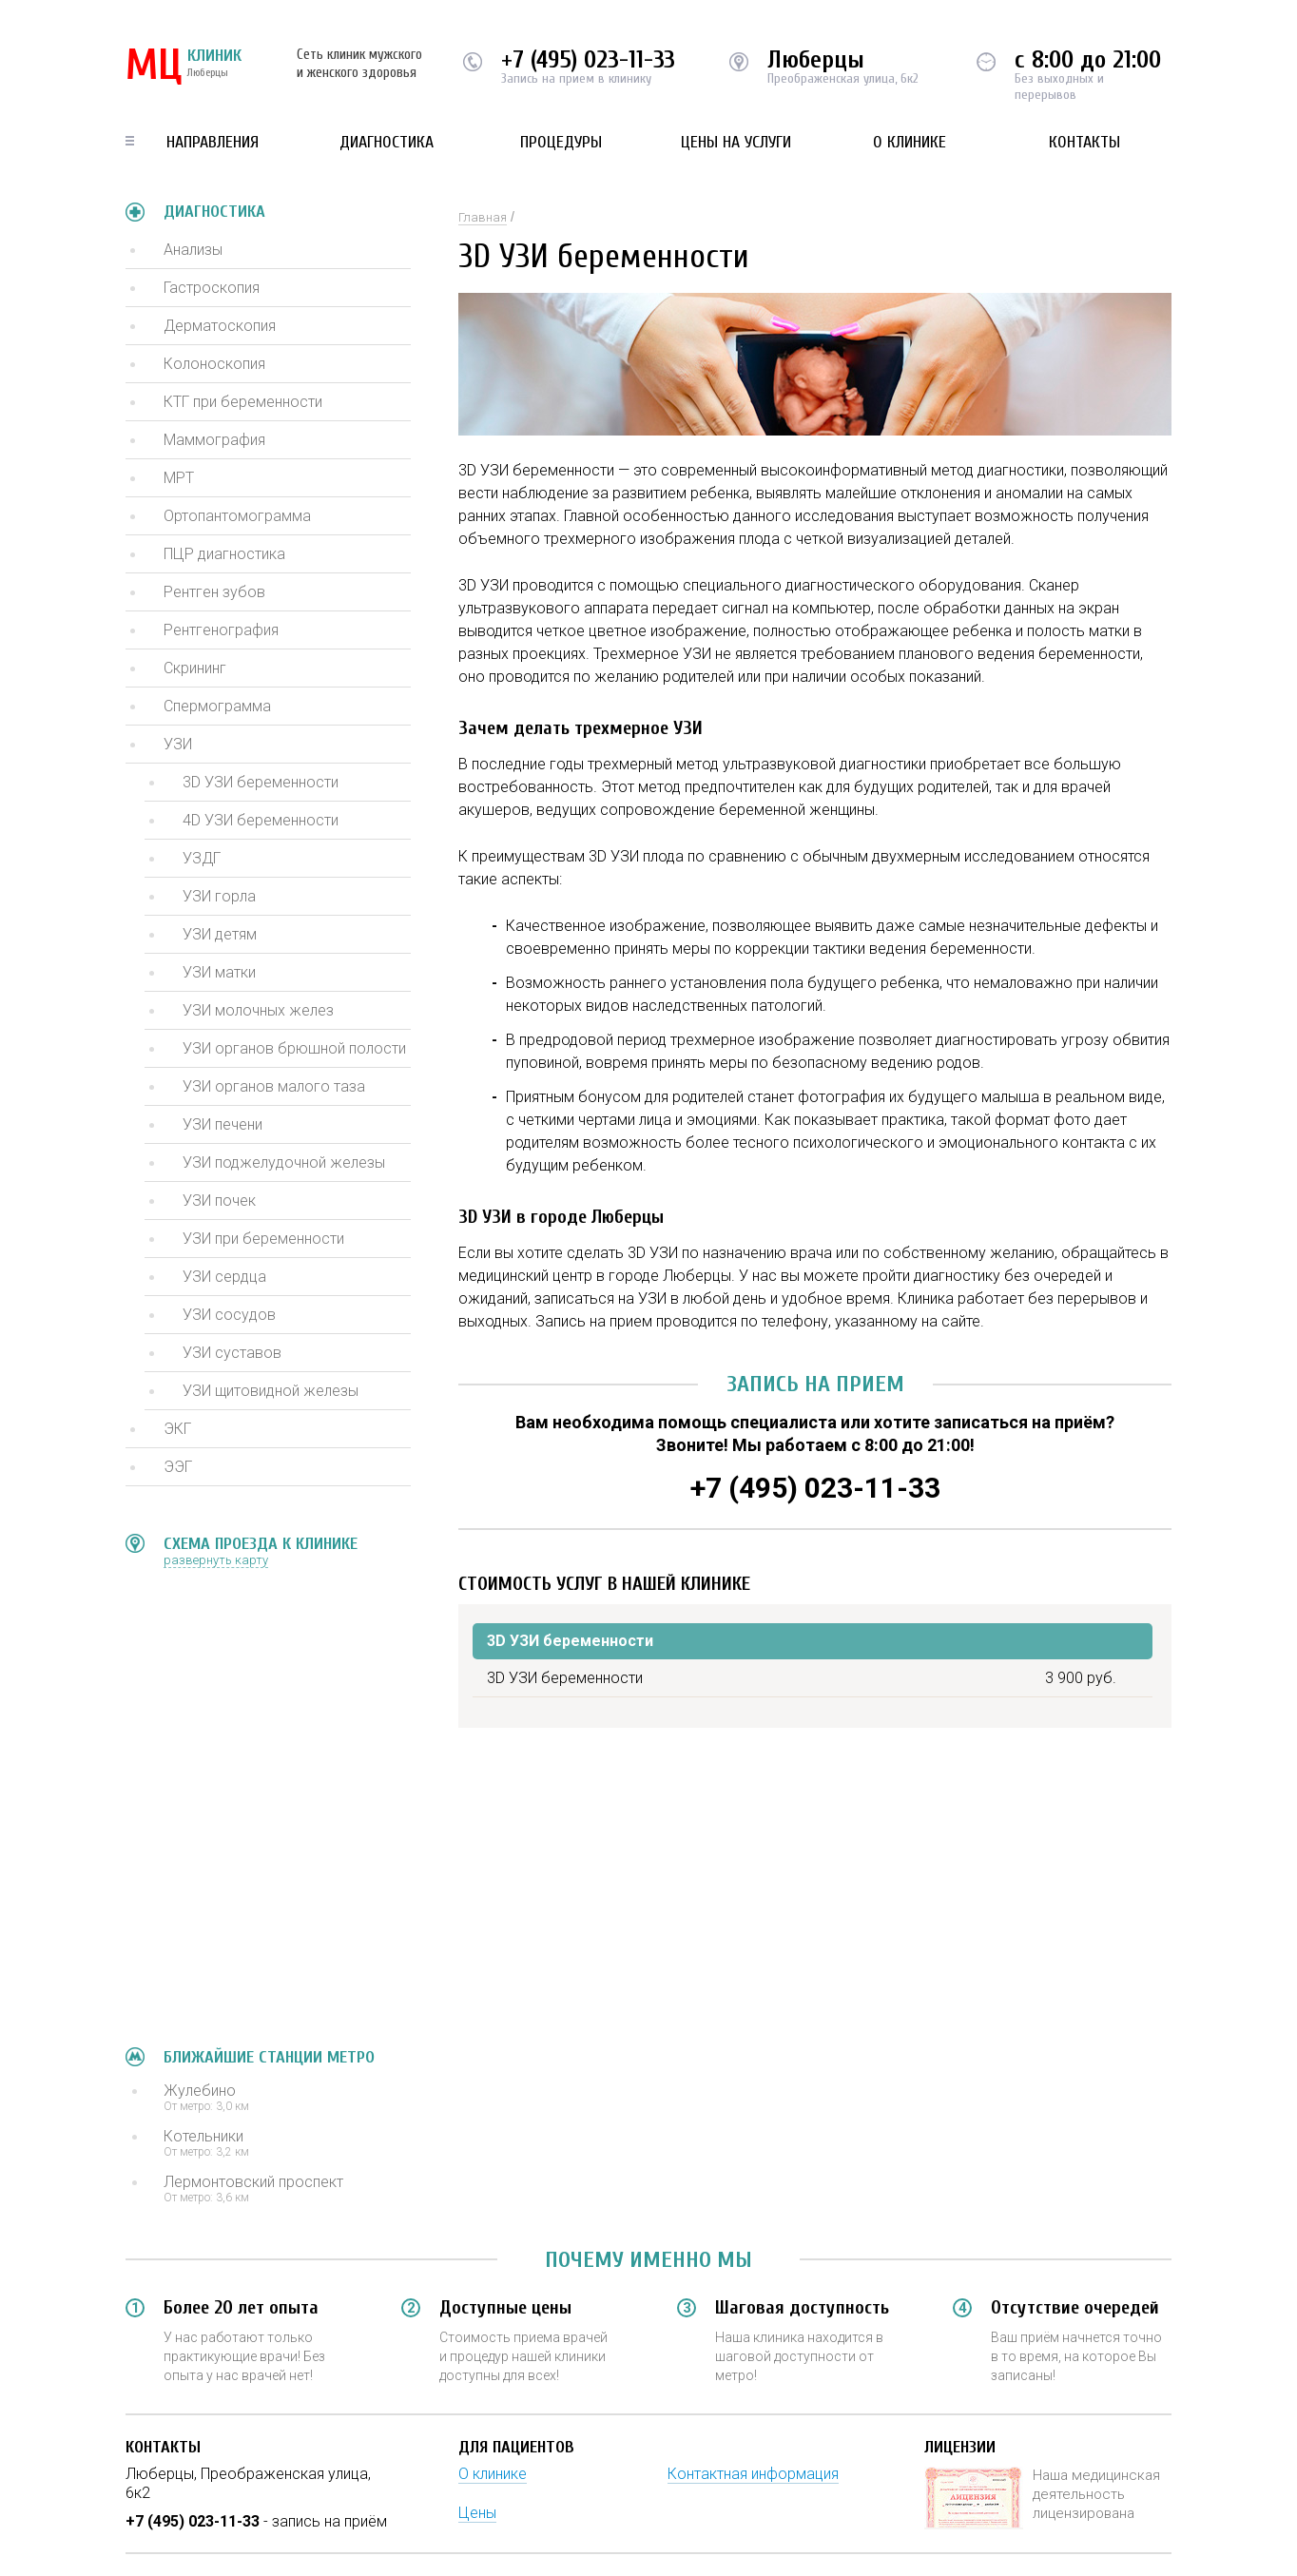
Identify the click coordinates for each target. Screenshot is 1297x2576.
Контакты (1084, 142)
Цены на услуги (736, 142)
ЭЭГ (178, 1467)
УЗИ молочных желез (258, 1010)
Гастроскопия (212, 288)
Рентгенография (221, 630)
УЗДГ (202, 858)
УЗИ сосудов (229, 1315)
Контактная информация (753, 2474)
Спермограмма (217, 706)
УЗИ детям (220, 934)
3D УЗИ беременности (261, 782)
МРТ (179, 478)
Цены (477, 2513)
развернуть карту (216, 1560)
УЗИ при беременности (263, 1239)
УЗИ (178, 744)
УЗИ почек (219, 1200)
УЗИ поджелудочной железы (284, 1162)
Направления (212, 142)
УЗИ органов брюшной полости (294, 1048)
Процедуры (561, 142)
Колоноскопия (214, 364)
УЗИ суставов (232, 1353)
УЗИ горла (219, 896)
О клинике (909, 142)
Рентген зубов (214, 592)
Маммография (214, 440)
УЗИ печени (222, 1124)
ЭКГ (177, 1429)
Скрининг (195, 668)
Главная (482, 217)
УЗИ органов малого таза (274, 1086)
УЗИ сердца (224, 1277)
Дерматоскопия (220, 326)
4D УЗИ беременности (261, 820)
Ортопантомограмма (237, 516)
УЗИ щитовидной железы (270, 1391)
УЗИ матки (219, 972)
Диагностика (386, 142)
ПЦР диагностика (224, 554)
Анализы (193, 250)
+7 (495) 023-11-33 (588, 60)
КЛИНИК (184, 67)
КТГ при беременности (243, 402)
